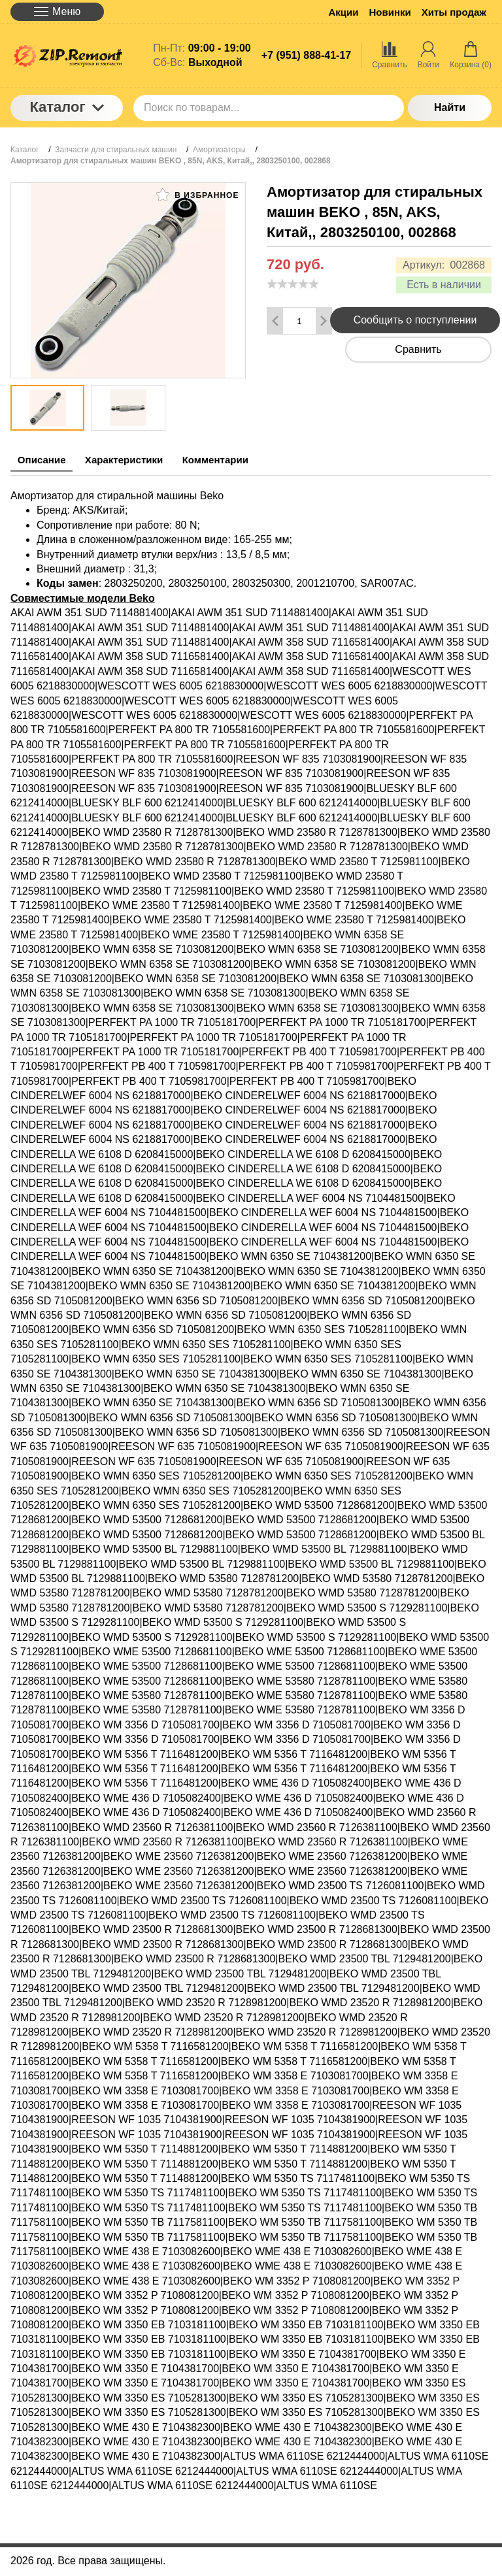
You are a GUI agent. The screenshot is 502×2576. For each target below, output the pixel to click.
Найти (449, 107)
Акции (344, 12)
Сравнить (418, 349)
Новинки (390, 12)
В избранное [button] (197, 194)
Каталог (66, 107)
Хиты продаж (454, 12)
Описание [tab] (46, 459)
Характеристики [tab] (140, 459)
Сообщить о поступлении (415, 319)
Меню (57, 11)
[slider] (293, 283)
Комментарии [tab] (245, 459)
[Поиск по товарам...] (268, 108)
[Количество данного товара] (299, 321)
